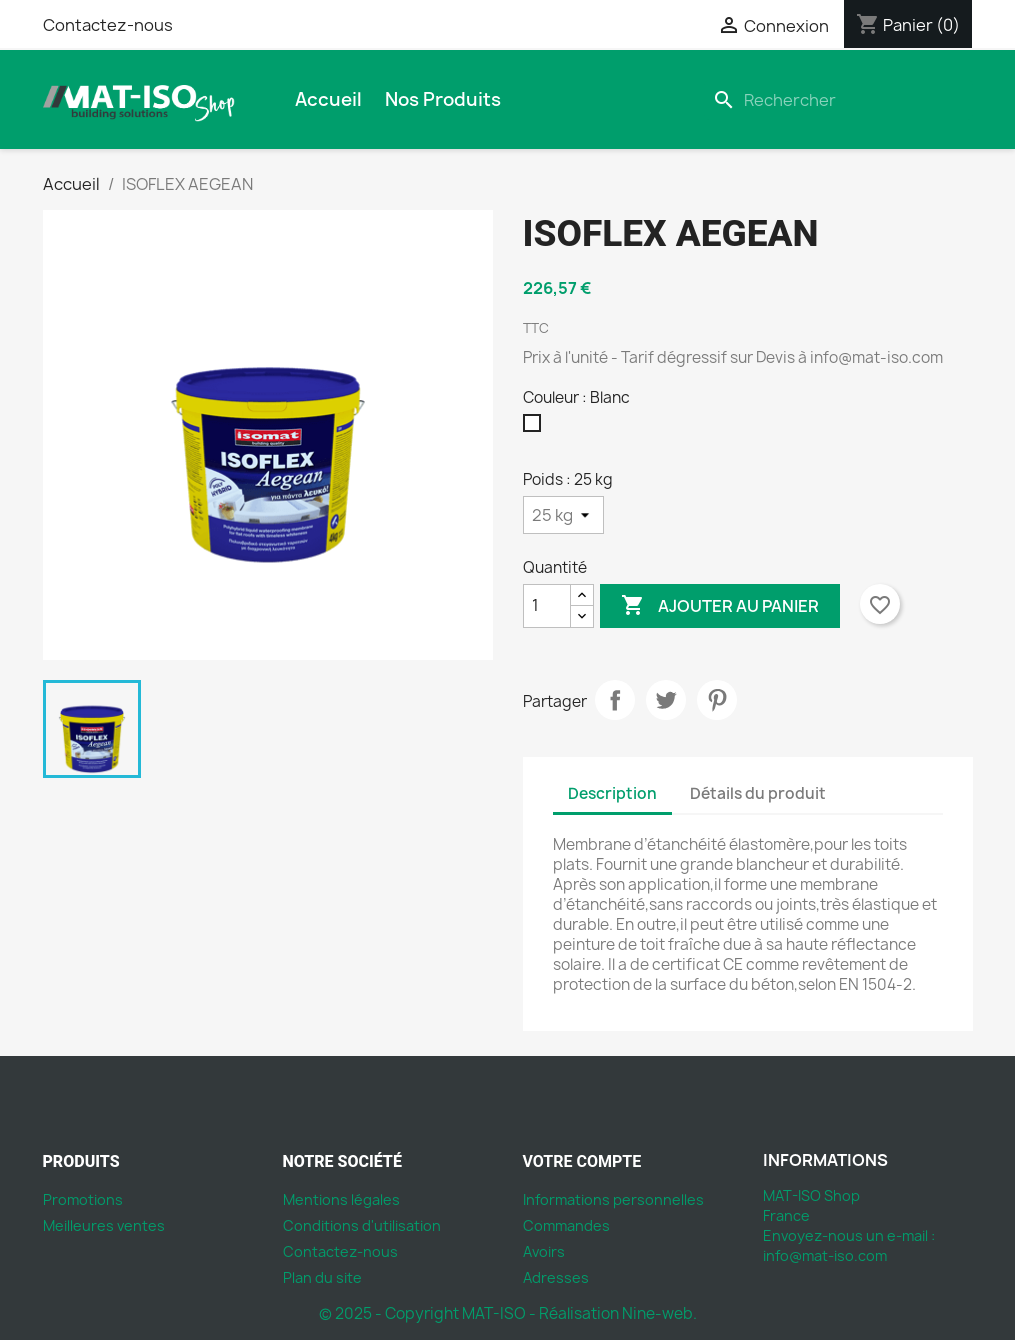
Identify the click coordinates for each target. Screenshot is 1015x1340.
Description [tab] (612, 793)
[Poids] (563, 515)
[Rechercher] (838, 100)
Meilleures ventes (104, 1225)
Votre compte (582, 1161)
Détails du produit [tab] (758, 793)
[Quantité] (547, 606)
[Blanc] (536, 428)
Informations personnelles (613, 1199)
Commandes (566, 1225)
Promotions (83, 1199)
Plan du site (322, 1277)
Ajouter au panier (720, 606)
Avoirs (544, 1251)
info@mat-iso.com (825, 1255)
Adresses (556, 1277)
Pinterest (717, 700)
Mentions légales (341, 1199)
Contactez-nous (108, 25)
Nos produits (443, 99)
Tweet (666, 700)
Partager (615, 700)
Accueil (328, 99)
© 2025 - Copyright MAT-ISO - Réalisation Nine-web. (508, 1313)
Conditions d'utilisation (362, 1225)
